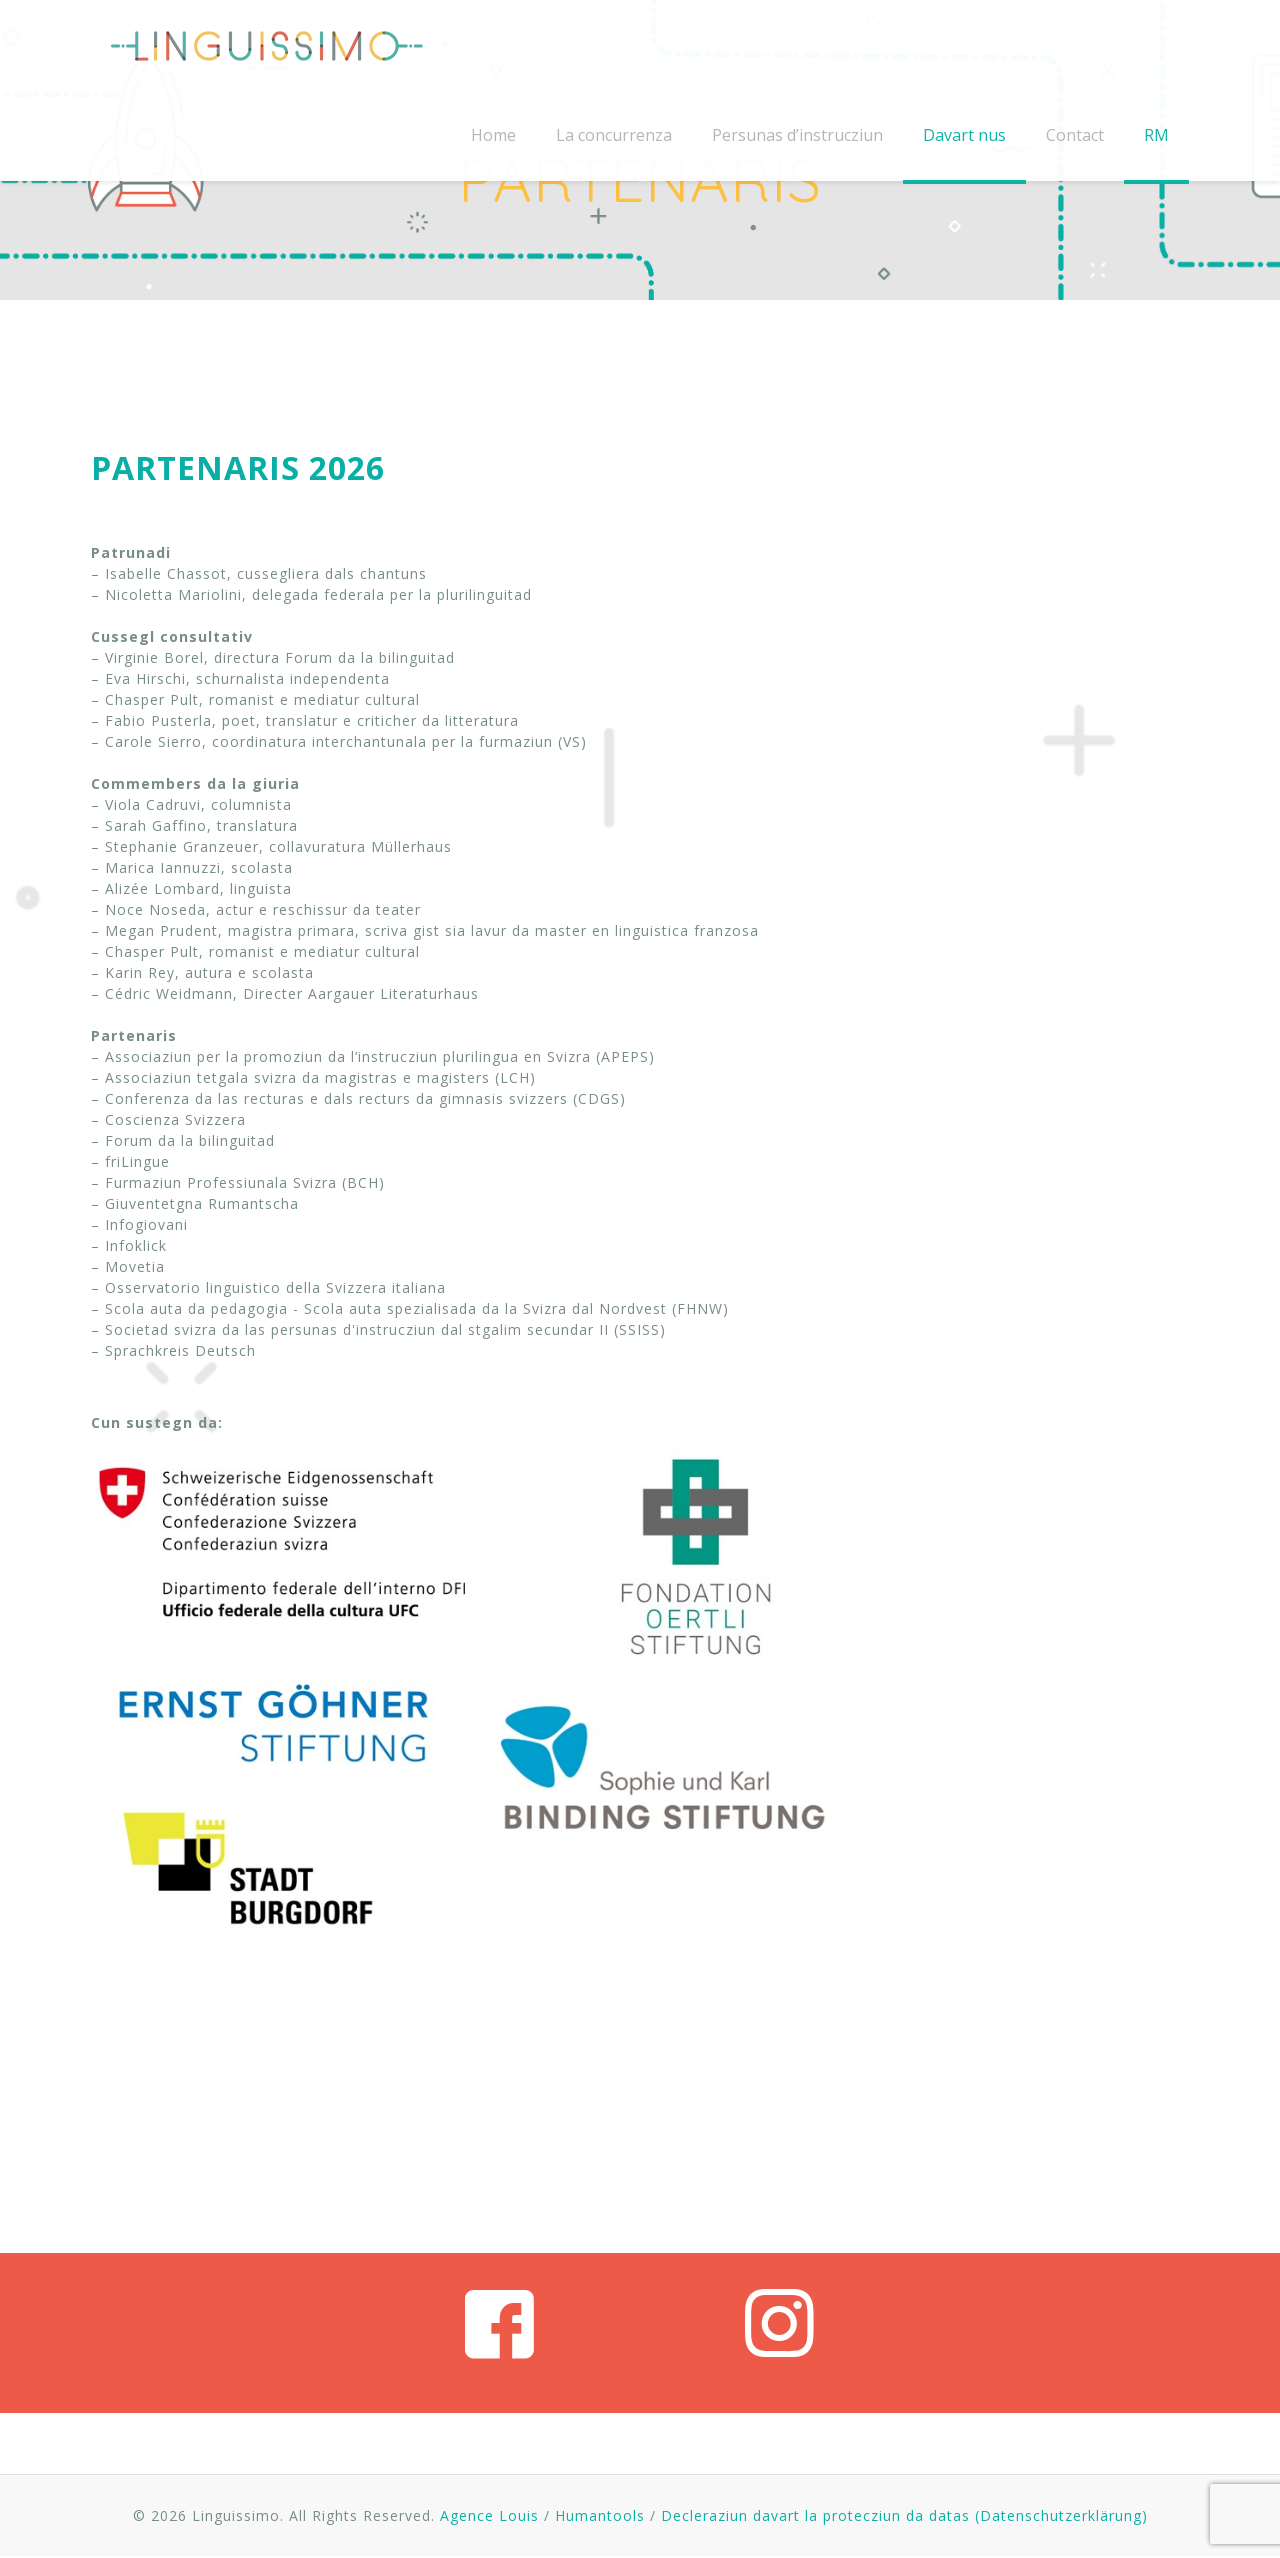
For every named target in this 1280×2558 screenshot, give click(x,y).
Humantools (600, 2515)
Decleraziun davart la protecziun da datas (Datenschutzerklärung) (904, 2515)
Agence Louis (489, 2515)
